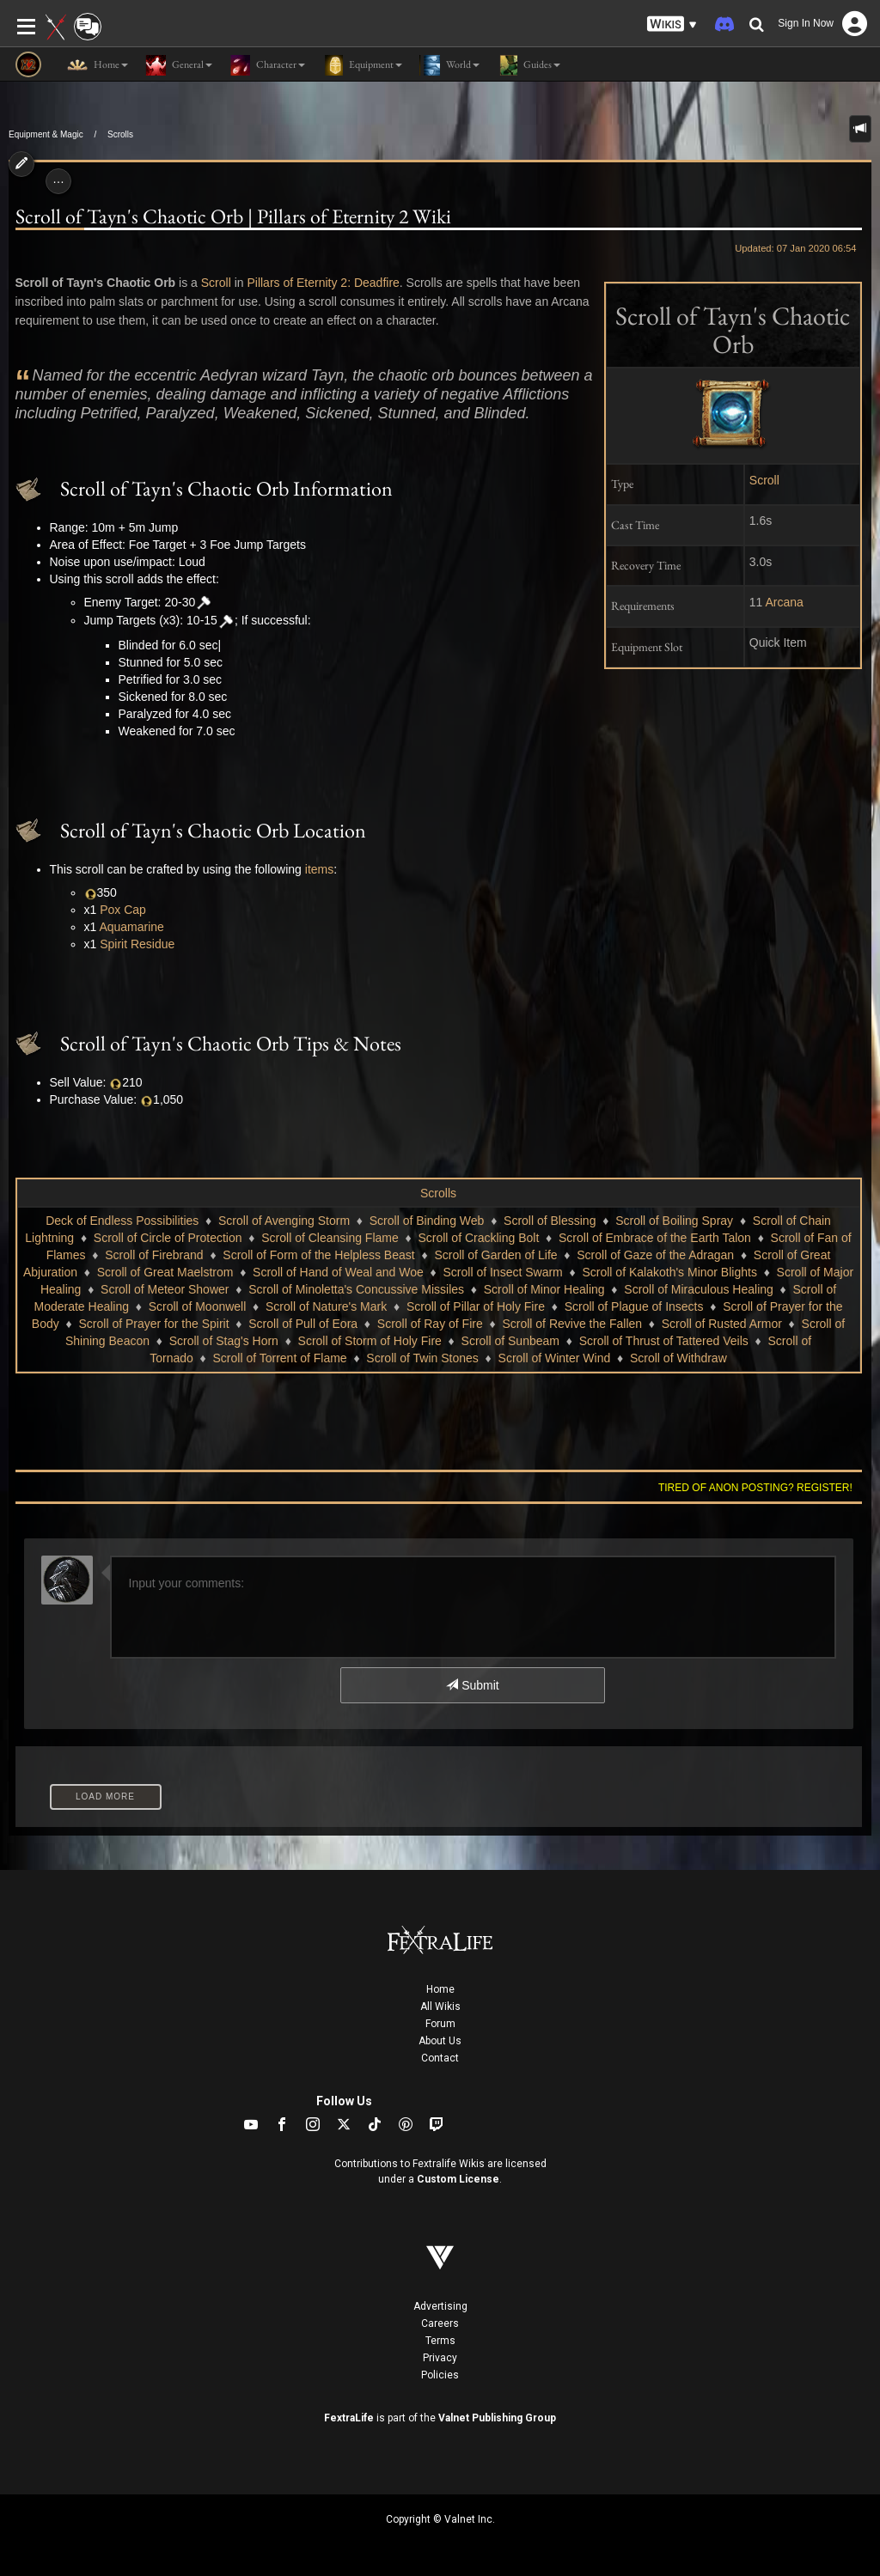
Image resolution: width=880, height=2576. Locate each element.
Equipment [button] (362, 65)
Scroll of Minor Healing (544, 1289)
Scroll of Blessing (550, 1220)
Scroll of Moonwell (198, 1306)
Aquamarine (131, 927)
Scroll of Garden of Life (495, 1255)
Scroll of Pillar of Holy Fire (475, 1306)
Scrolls (120, 134)
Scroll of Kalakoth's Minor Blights (669, 1272)
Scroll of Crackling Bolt (478, 1238)
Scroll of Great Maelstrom (165, 1272)
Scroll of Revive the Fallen (572, 1324)
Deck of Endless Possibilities (122, 1220)
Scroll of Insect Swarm (503, 1272)
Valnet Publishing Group (497, 2418)
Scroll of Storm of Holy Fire (370, 1341)
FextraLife (349, 2418)
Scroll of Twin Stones (422, 1358)
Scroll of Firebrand (154, 1255)
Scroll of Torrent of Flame (280, 1358)
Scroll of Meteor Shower (165, 1289)
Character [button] (267, 65)
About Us (440, 2041)
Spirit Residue (137, 944)
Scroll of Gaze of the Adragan (655, 1255)
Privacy (440, 2358)
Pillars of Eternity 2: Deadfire (323, 282)
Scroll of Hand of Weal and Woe (338, 1272)
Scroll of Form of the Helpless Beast (318, 1255)
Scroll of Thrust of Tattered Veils (664, 1341)
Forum (440, 2024)
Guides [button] (528, 65)
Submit (472, 1685)
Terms (440, 2341)
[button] (672, 24)
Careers (440, 2323)
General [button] (178, 65)
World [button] (449, 65)
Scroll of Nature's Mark (326, 1306)
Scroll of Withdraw (678, 1358)
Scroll (764, 480)
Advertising (440, 2306)
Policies (440, 2375)
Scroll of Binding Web (427, 1220)
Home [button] (97, 65)
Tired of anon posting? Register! (755, 1488)
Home (440, 1989)
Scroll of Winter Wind (554, 1358)
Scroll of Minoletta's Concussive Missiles (356, 1289)
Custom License (458, 2179)
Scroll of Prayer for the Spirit (153, 1324)
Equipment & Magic (46, 134)
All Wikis (440, 2007)
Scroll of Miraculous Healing (698, 1289)
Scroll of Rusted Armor (722, 1324)
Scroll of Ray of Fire (430, 1324)
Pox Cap (123, 910)
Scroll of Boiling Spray (674, 1220)
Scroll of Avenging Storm (284, 1220)
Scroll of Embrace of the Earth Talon (655, 1238)
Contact (440, 2058)
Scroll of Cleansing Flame (330, 1238)
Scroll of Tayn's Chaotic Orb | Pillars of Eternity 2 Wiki (233, 216)
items (319, 869)
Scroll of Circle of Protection (168, 1238)
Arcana (785, 602)
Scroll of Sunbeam (510, 1341)
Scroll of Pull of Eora (303, 1324)
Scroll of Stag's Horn (223, 1341)
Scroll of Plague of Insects (634, 1306)
